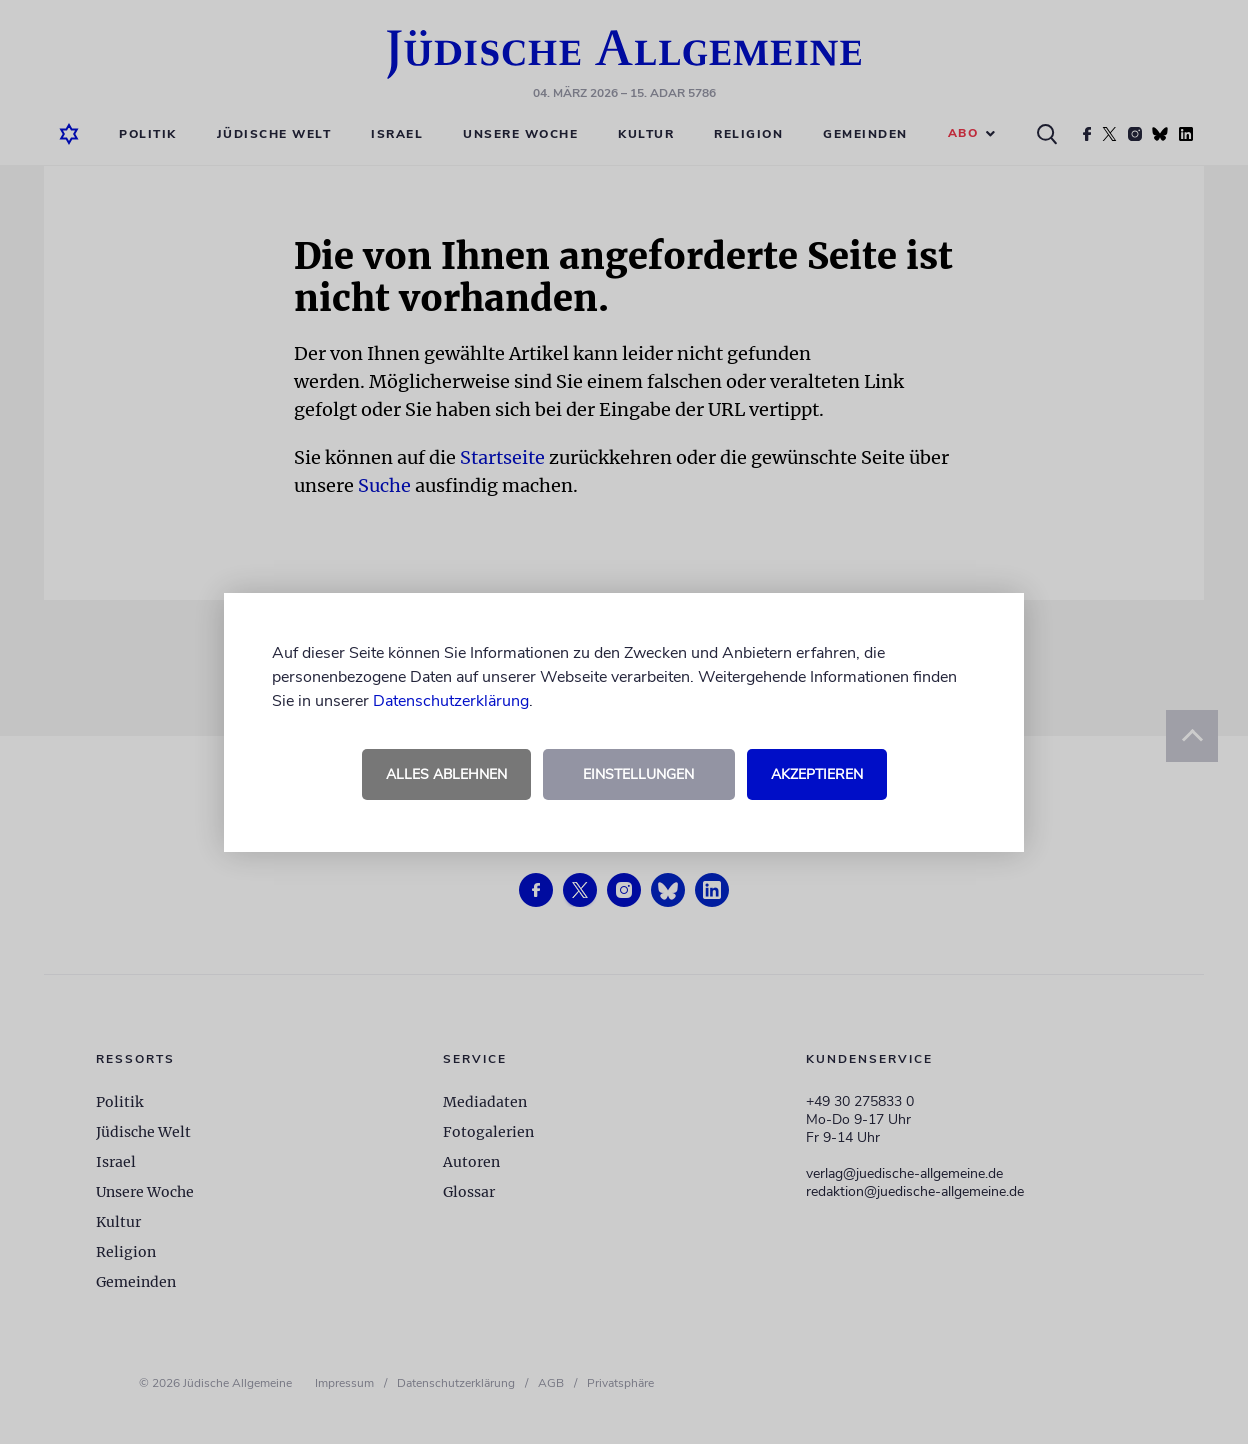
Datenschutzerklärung (451, 701)
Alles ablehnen (446, 774)
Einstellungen (638, 774)
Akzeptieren (817, 774)
